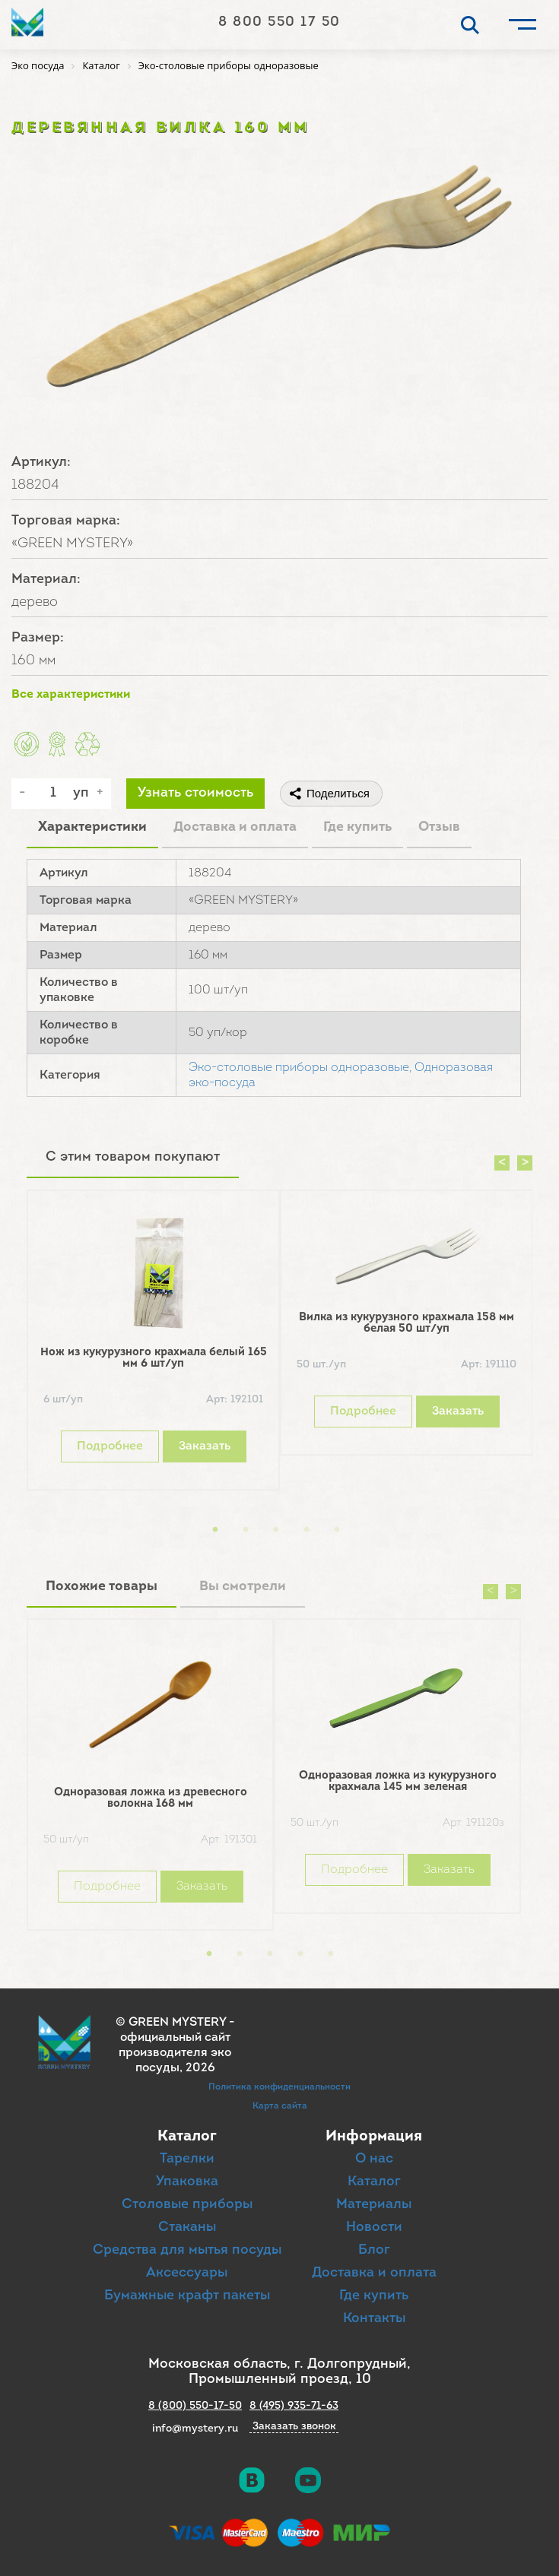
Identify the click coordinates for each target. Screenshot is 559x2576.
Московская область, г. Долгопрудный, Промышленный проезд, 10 (279, 2372)
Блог (374, 2250)
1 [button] (215, 1530)
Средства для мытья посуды (187, 2250)
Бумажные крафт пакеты (187, 2296)
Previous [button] (502, 1163)
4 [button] (306, 1530)
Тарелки (187, 2159)
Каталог (374, 2182)
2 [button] (245, 1530)
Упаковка (187, 2182)
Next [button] (524, 1163)
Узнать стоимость (195, 793)
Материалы (373, 2204)
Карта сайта (280, 2106)
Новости (374, 2227)
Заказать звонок (294, 2427)
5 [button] (337, 1530)
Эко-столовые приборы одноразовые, (300, 1068)
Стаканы (187, 2227)
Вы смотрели (242, 1587)
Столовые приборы (187, 2204)
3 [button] (276, 1530)
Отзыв (439, 827)
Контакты (374, 2318)
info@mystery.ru (195, 2429)
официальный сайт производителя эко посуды (175, 2053)
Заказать (204, 1446)
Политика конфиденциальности (279, 2087)
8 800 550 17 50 (279, 22)
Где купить (357, 827)
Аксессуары (186, 2273)
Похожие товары (101, 1587)
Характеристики (92, 827)
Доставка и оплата (235, 827)
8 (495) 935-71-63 (293, 2406)
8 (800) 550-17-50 (195, 2406)
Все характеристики (70, 695)
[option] (153, 1344)
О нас (374, 2159)
